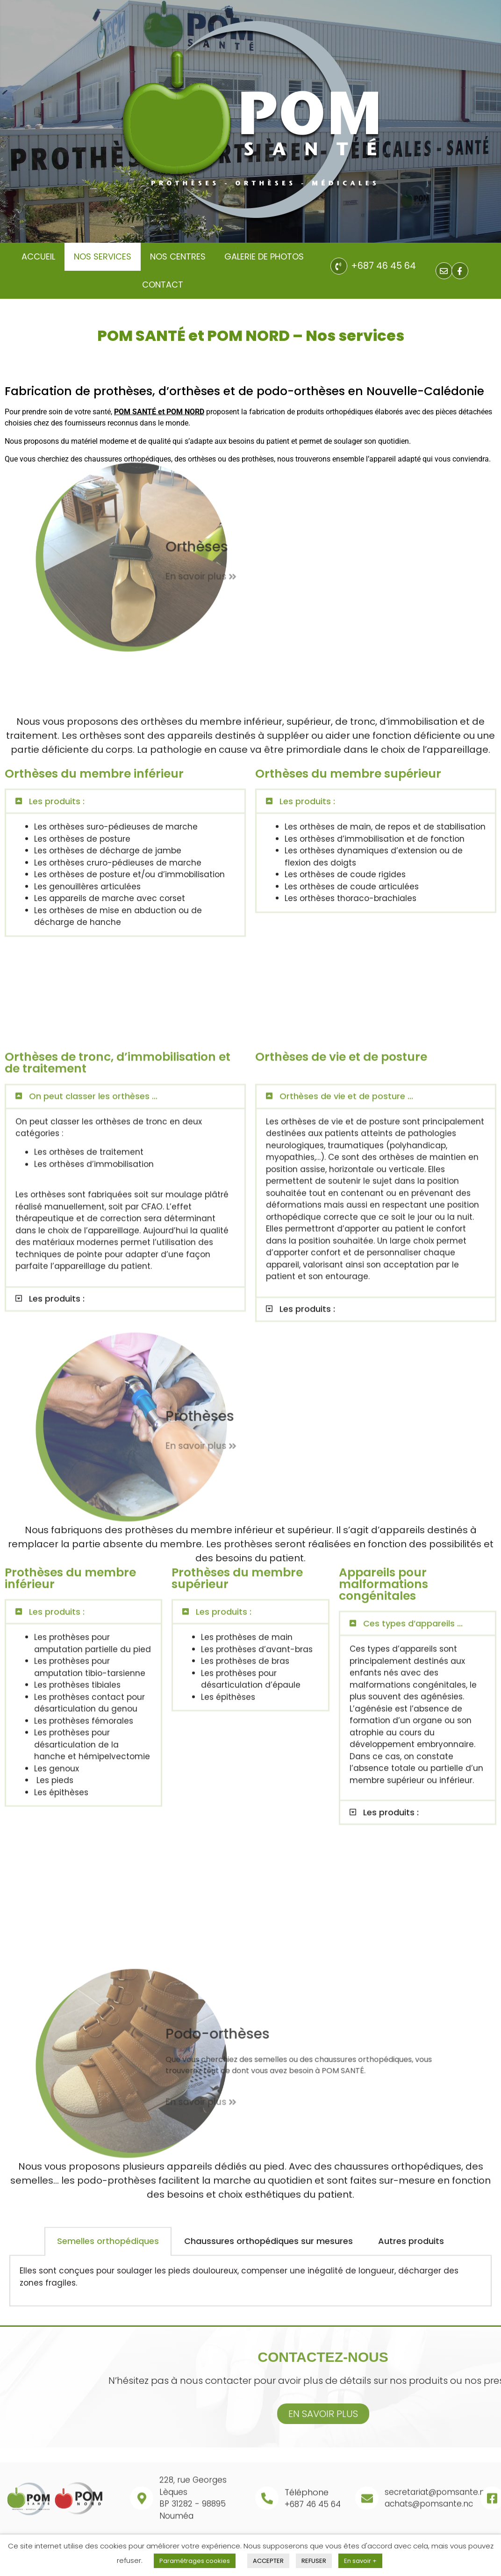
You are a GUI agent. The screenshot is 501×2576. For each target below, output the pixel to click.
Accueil (38, 256)
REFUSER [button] (313, 2560)
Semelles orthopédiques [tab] (108, 2298)
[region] (250, 121)
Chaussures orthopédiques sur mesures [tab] (268, 2298)
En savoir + (360, 2560)
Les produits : (57, 663)
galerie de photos (264, 256)
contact (162, 284)
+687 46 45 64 (383, 266)
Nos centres (178, 256)
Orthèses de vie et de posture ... (346, 1275)
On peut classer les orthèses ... (93, 1275)
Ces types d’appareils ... (413, 1407)
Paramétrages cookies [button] (194, 2560)
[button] (125, 663)
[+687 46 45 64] (338, 266)
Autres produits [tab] (411, 2298)
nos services (102, 256)
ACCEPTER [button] (268, 2560)
